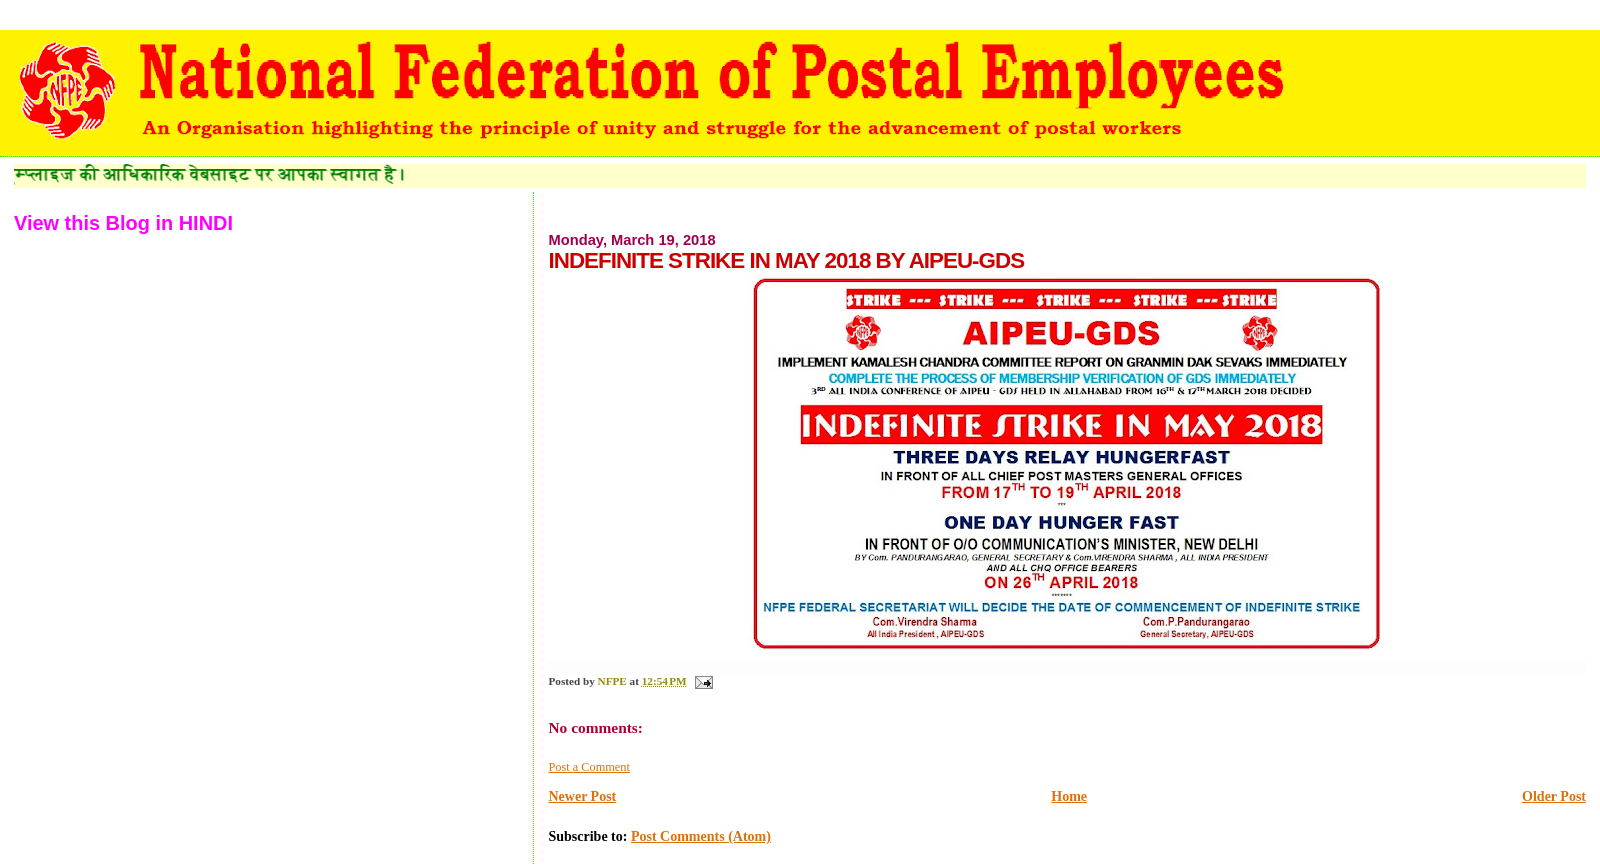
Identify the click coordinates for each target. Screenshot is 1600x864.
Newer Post (582, 796)
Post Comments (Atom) (701, 836)
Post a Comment (588, 767)
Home (1069, 796)
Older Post (1554, 796)
